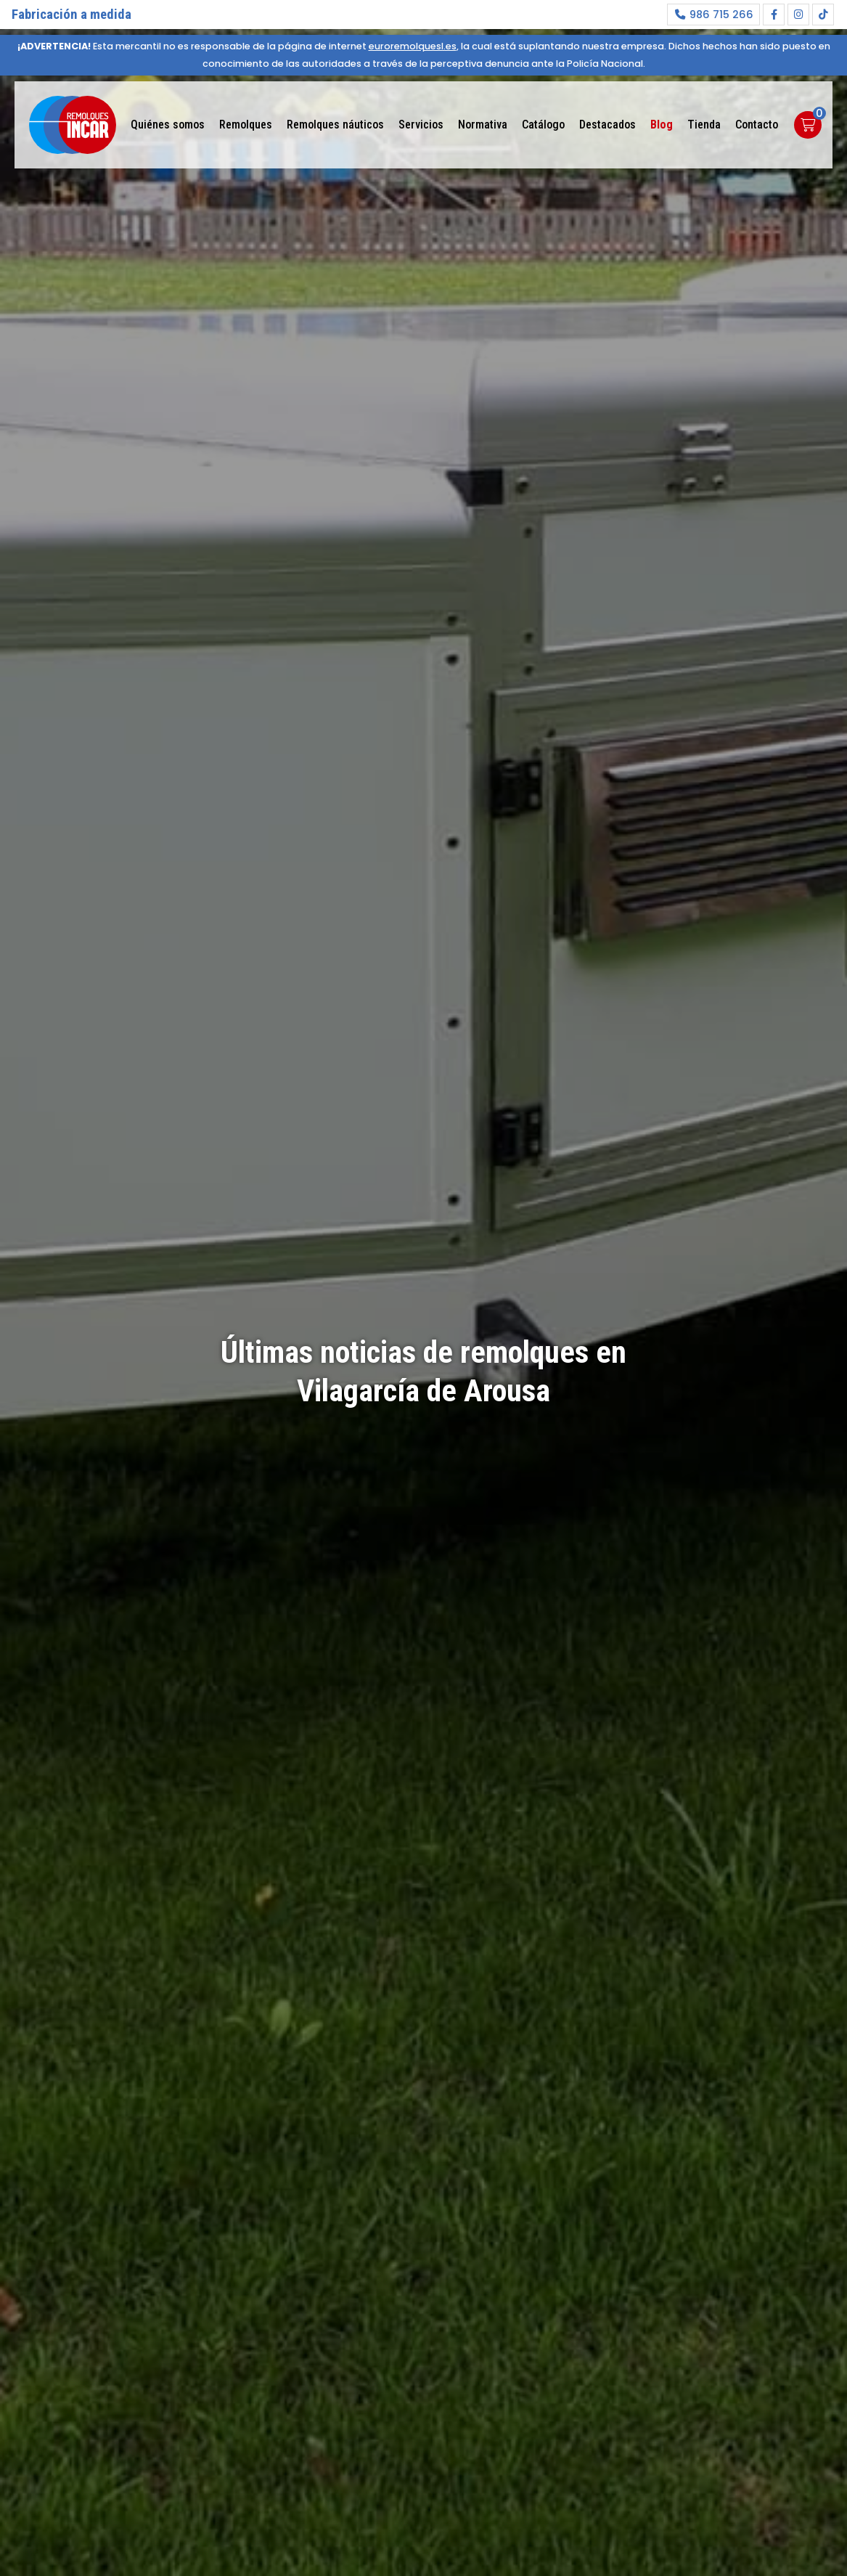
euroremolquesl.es (413, 46)
